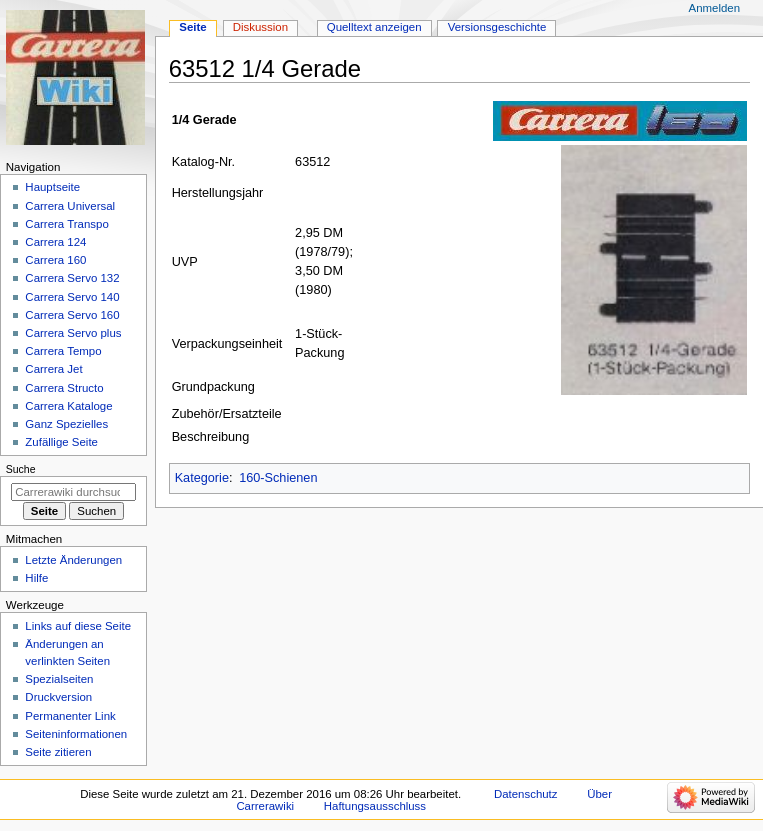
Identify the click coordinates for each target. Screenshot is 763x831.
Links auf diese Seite (78, 626)
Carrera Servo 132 (72, 278)
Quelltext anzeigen (374, 27)
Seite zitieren (58, 752)
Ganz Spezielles (66, 424)
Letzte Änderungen (73, 560)
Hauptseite (52, 187)
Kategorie (202, 478)
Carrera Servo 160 (72, 315)
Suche (21, 469)
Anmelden (715, 8)
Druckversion (58, 697)
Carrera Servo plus (73, 333)
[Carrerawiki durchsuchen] (73, 492)
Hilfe (36, 578)
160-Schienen (278, 478)
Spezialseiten (59, 679)
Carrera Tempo (63, 351)
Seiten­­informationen (76, 734)
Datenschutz (526, 794)
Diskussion (260, 27)
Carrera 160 (55, 260)
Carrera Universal (70, 206)
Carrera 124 (55, 242)
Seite (192, 27)
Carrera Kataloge (68, 406)
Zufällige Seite (61, 442)
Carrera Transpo (66, 224)
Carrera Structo (64, 388)
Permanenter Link (70, 716)
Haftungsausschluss (375, 806)
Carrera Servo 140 (72, 297)
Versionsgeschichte (497, 27)
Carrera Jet (53, 369)
